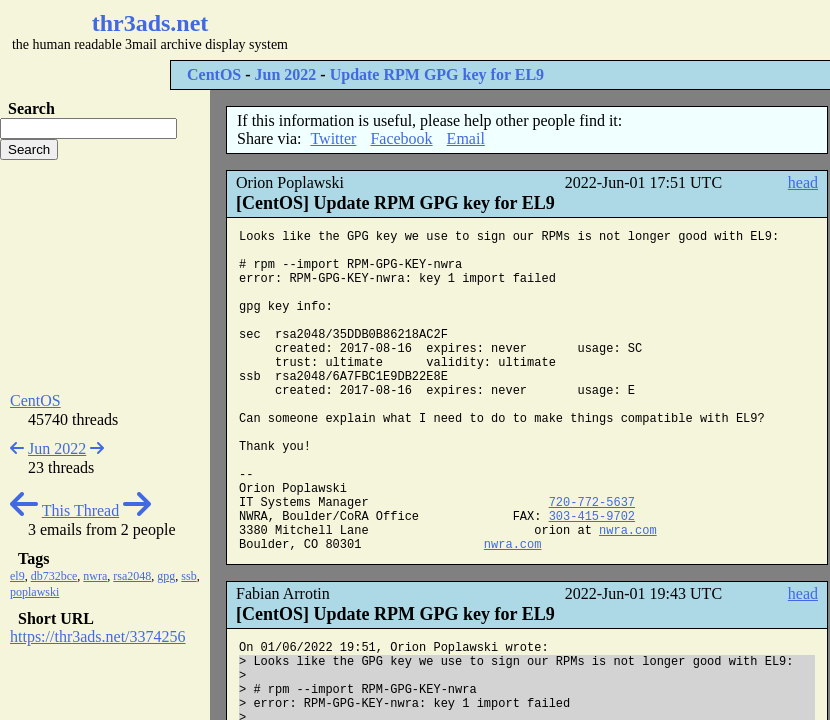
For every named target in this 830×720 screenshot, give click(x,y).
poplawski (34, 592)
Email (466, 138)
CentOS (214, 74)
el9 (17, 576)
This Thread (80, 510)
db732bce (54, 576)
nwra (95, 576)
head (803, 182)
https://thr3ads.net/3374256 (98, 636)
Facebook (401, 138)
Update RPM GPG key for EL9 (437, 74)
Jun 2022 (286, 74)
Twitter (333, 138)
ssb (188, 576)
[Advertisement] (105, 276)
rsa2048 (132, 576)
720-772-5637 (592, 503)
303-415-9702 (592, 517)
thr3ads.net (150, 23)
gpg (166, 576)
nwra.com (628, 531)
